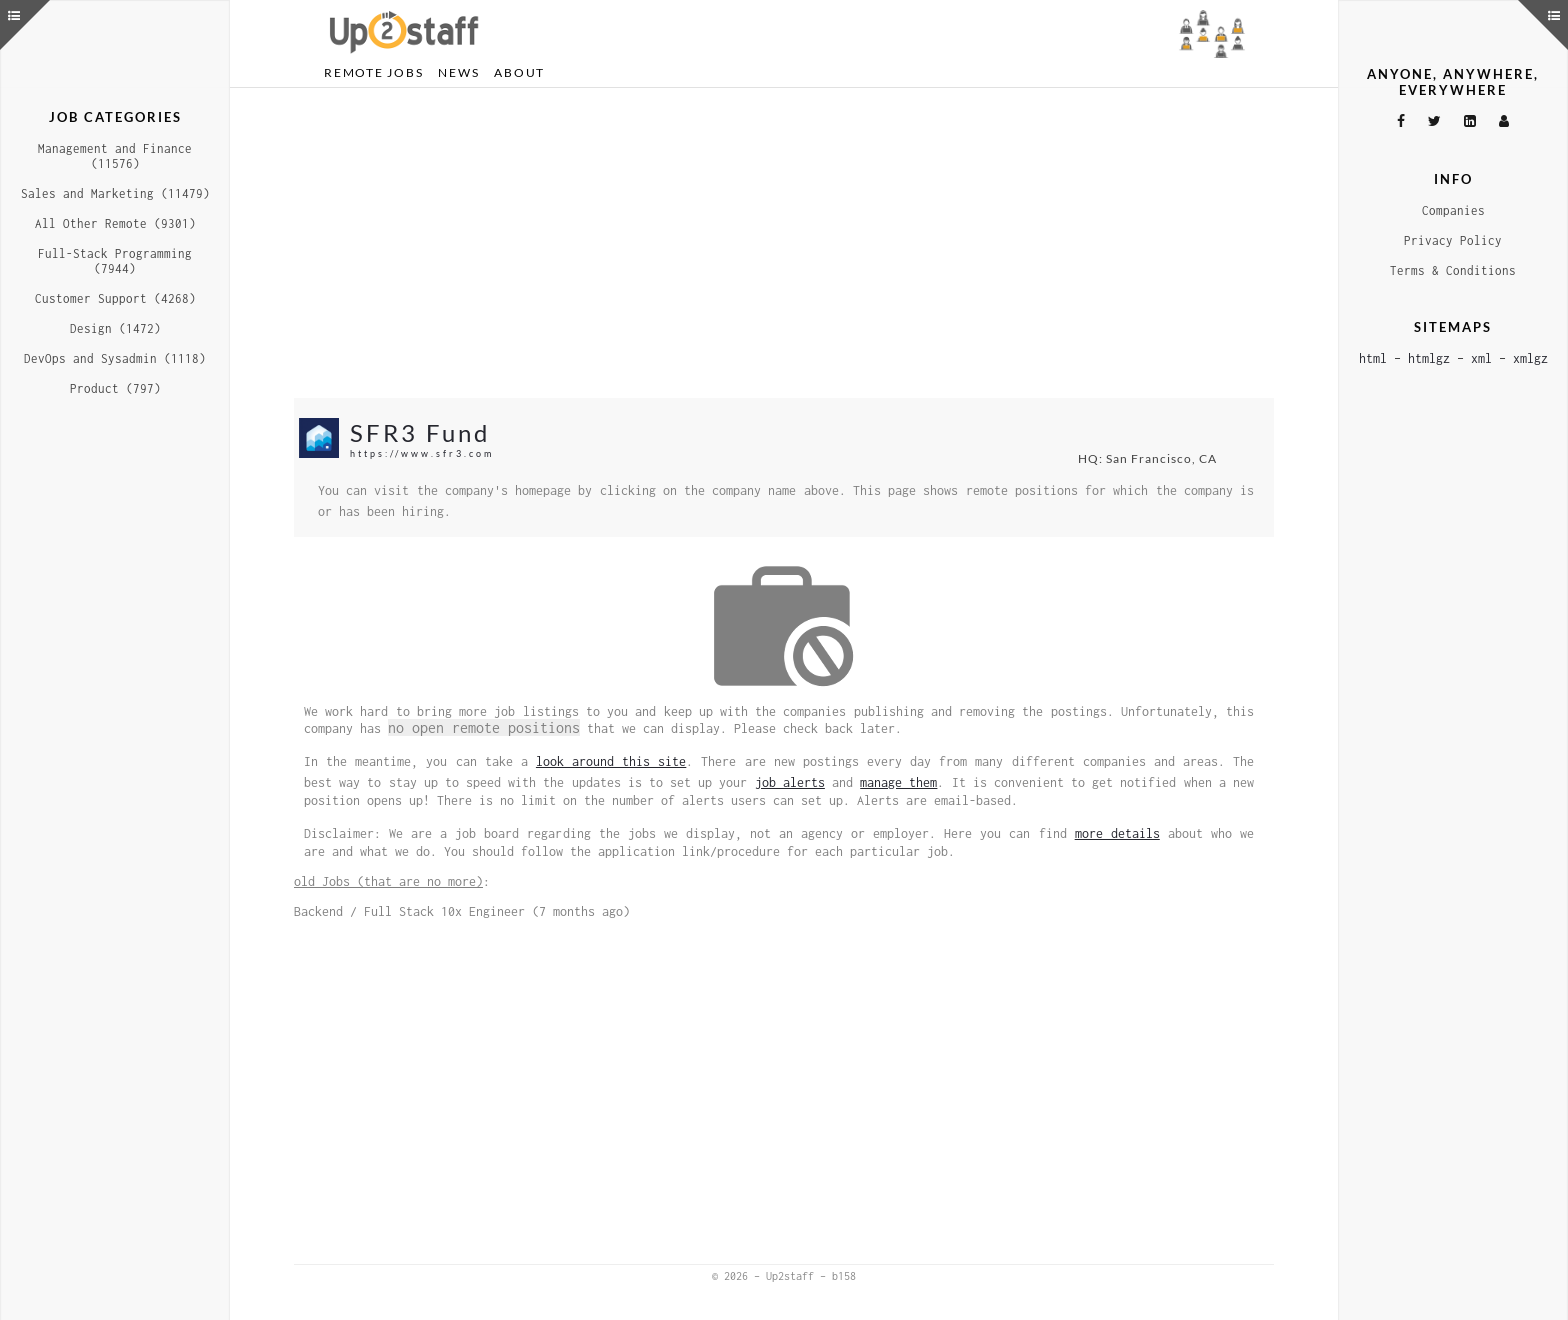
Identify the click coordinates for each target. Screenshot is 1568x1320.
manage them (898, 782)
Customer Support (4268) (115, 298)
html (1373, 358)
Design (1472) (115, 328)
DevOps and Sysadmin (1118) (115, 358)
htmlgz (1429, 358)
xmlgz (1530, 358)
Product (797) (115, 388)
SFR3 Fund (420, 432)
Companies (1453, 210)
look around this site (611, 761)
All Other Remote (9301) (115, 223)
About (519, 72)
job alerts (790, 782)
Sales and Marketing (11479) (115, 193)
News (458, 72)
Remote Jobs (373, 72)
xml (1481, 358)
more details (1117, 833)
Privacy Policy (1453, 240)
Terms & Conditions (1453, 270)
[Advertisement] (784, 243)
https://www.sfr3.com (422, 453)
